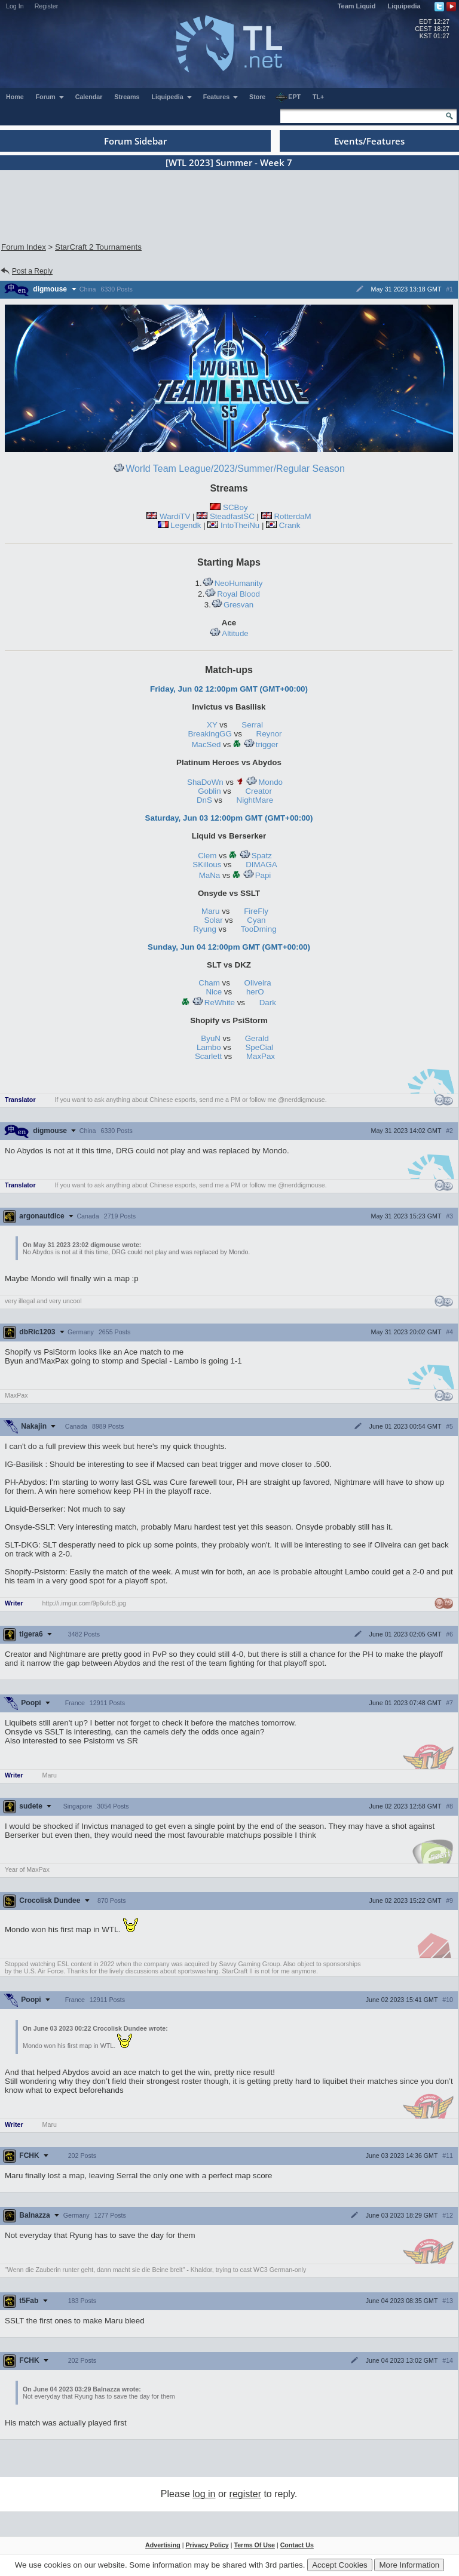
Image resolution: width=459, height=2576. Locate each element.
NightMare (255, 800)
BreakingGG (209, 733)
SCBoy (235, 507)
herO (255, 991)
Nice (214, 991)
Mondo (264, 782)
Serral (252, 724)
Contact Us (297, 2545)
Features (220, 96)
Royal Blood (232, 593)
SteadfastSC (232, 516)
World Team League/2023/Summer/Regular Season (229, 468)
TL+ (318, 96)
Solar (213, 920)
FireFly (256, 911)
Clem (207, 855)
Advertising (162, 2545)
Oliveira (257, 982)
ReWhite (213, 1002)
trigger (261, 744)
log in (203, 2494)
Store (257, 96)
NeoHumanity (232, 583)
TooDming (259, 929)
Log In (15, 6)
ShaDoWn (205, 782)
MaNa (210, 875)
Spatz (255, 855)
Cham (209, 982)
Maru (210, 911)
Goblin (209, 791)
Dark (267, 1002)
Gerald (257, 1038)
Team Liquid (357, 6)
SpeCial (259, 1047)
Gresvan (232, 604)
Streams (126, 96)
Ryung (204, 929)
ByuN (211, 1038)
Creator (258, 791)
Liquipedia (404, 6)
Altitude (228, 633)
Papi (257, 875)
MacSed (206, 744)
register (245, 2494)
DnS (204, 800)
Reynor (269, 733)
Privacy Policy (206, 2545)
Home (15, 96)
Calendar (89, 96)
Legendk (185, 525)
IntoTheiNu (240, 525)
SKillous (206, 864)
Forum (50, 96)
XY (212, 724)
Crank (290, 525)
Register (47, 6)
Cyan (256, 920)
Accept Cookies (340, 2564)
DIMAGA (261, 864)
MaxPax (260, 1056)
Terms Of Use (254, 2545)
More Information (409, 2564)
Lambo (209, 1047)
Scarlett (208, 1056)
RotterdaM (292, 516)
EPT (288, 97)
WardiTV (175, 516)
